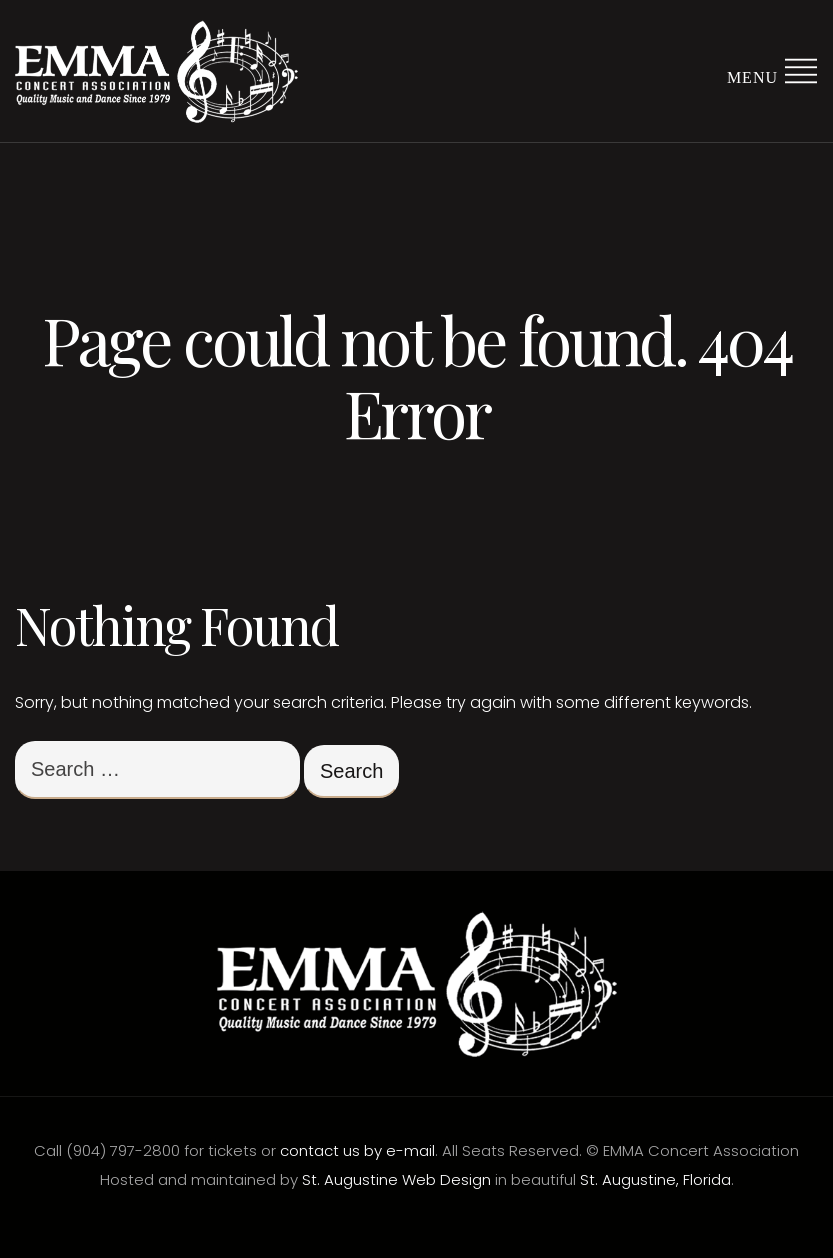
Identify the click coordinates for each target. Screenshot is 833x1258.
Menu (772, 69)
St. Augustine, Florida (655, 1179)
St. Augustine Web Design (396, 1179)
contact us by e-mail (357, 1150)
